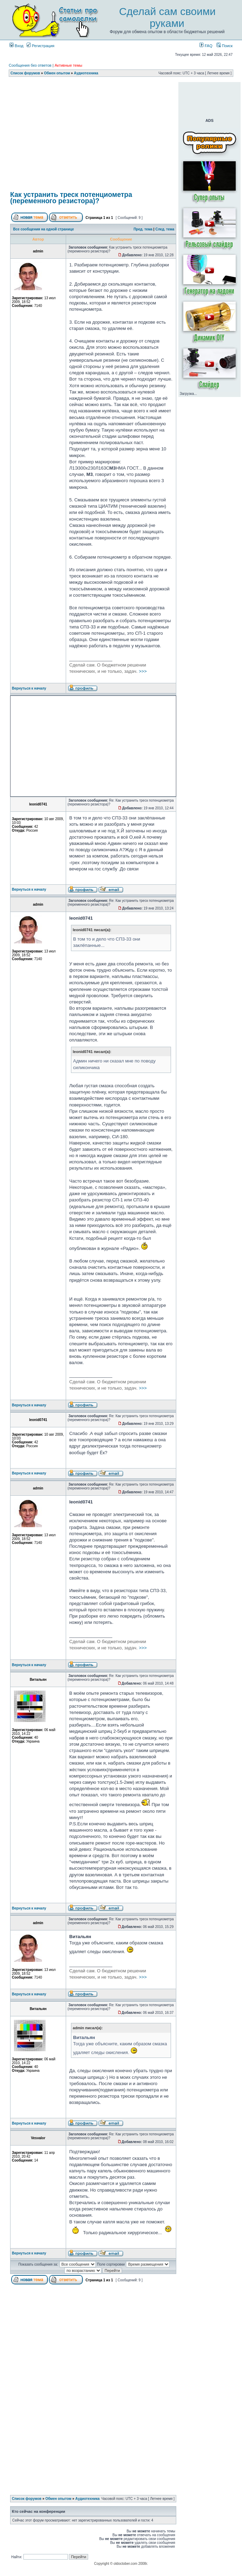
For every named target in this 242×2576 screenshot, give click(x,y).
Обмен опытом (57, 73)
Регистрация (40, 46)
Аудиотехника (86, 73)
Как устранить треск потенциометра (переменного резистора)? (71, 198)
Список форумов (25, 73)
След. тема (164, 229)
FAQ (205, 46)
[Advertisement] (93, 135)
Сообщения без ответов (30, 65)
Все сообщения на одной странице (43, 229)
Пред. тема (143, 229)
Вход (16, 46)
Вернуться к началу (29, 688)
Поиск (224, 46)
